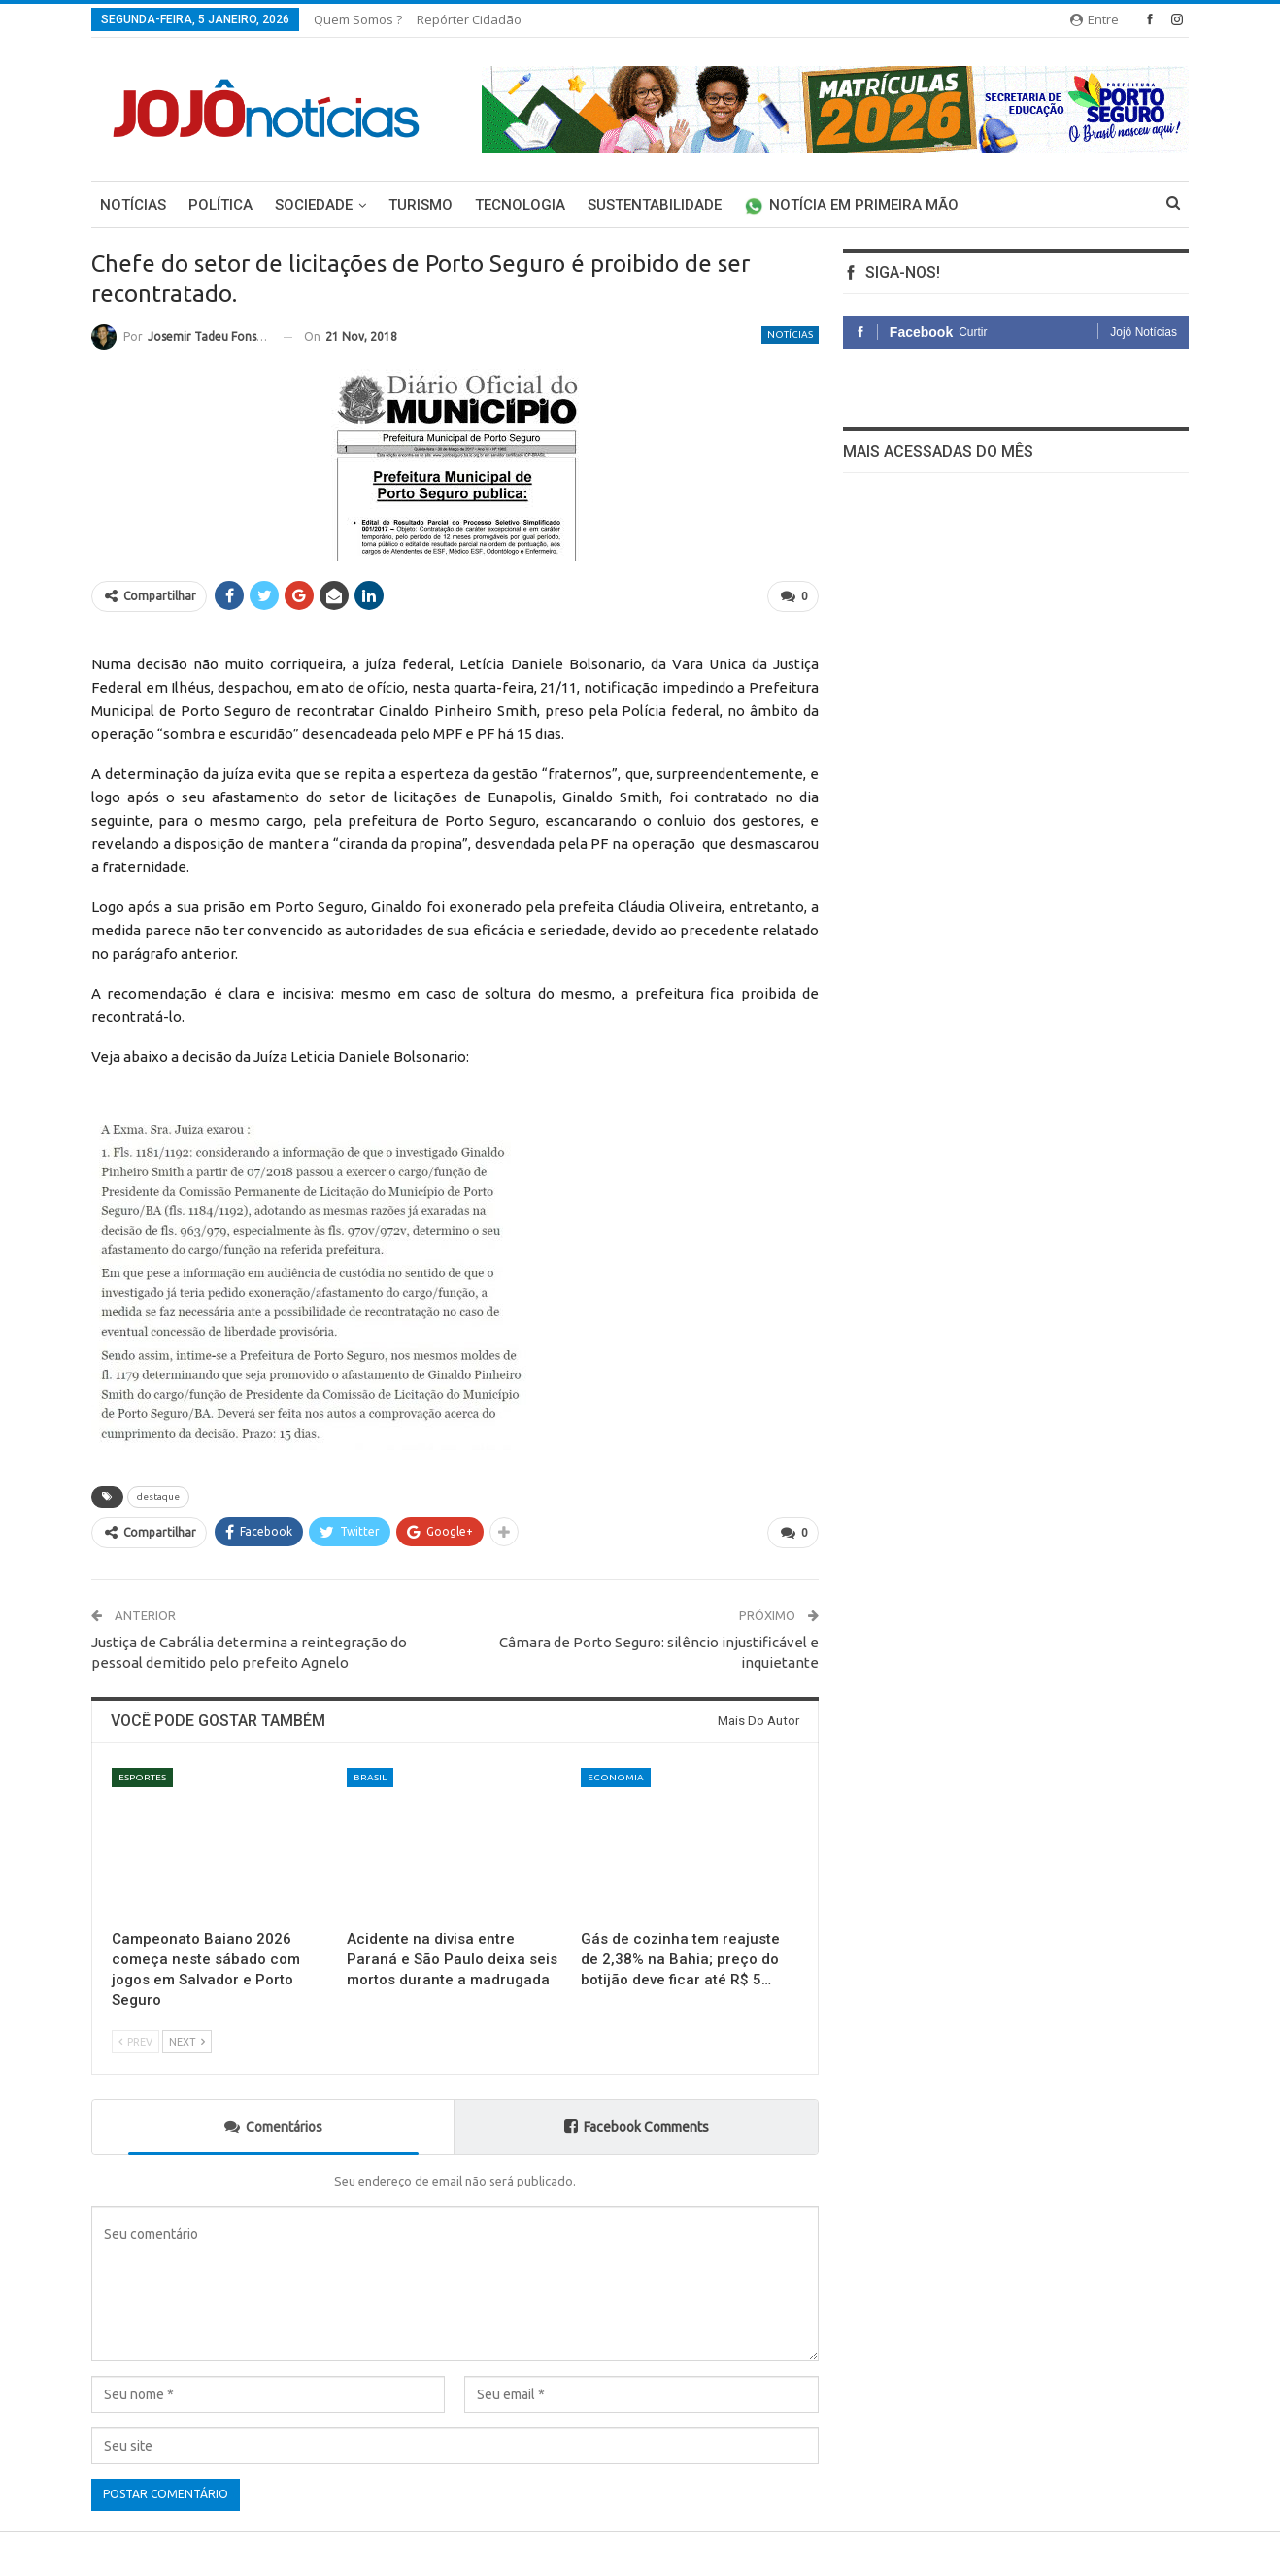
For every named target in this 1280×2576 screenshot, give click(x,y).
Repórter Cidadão (469, 19)
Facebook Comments (636, 2126)
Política (220, 205)
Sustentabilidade (655, 205)
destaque (158, 1496)
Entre (1094, 19)
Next (187, 2043)
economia (616, 1777)
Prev (135, 2043)
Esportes (142, 1777)
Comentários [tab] (273, 2126)
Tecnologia (520, 205)
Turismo (420, 205)
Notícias (133, 205)
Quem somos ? (358, 19)
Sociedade (314, 205)
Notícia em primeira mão (851, 205)
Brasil (370, 1777)
